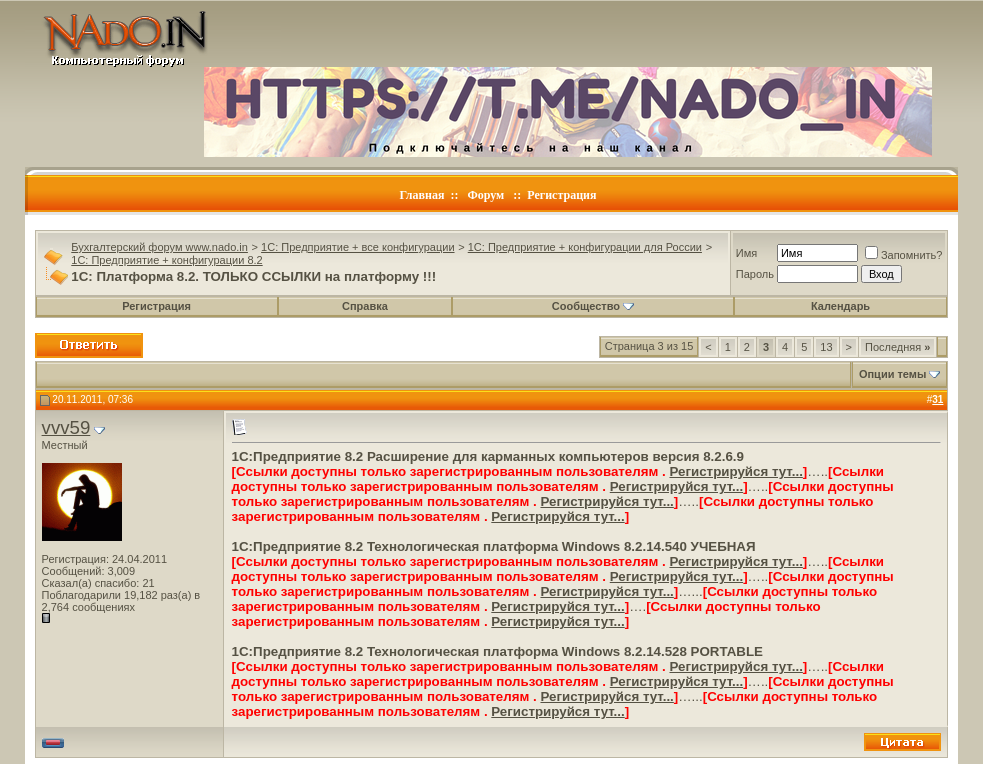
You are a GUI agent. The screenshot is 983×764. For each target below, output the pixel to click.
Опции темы (892, 374)
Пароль (755, 274)
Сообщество (593, 306)
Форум (485, 195)
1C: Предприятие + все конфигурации (357, 247)
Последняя (897, 347)
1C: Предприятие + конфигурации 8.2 (166, 260)
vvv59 (66, 427)
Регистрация (561, 195)
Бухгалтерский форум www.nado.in (159, 247)
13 (826, 347)
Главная (422, 195)
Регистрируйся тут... (735, 471)
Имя (746, 253)
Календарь (840, 306)
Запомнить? (904, 255)
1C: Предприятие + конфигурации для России (585, 247)
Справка (365, 306)
